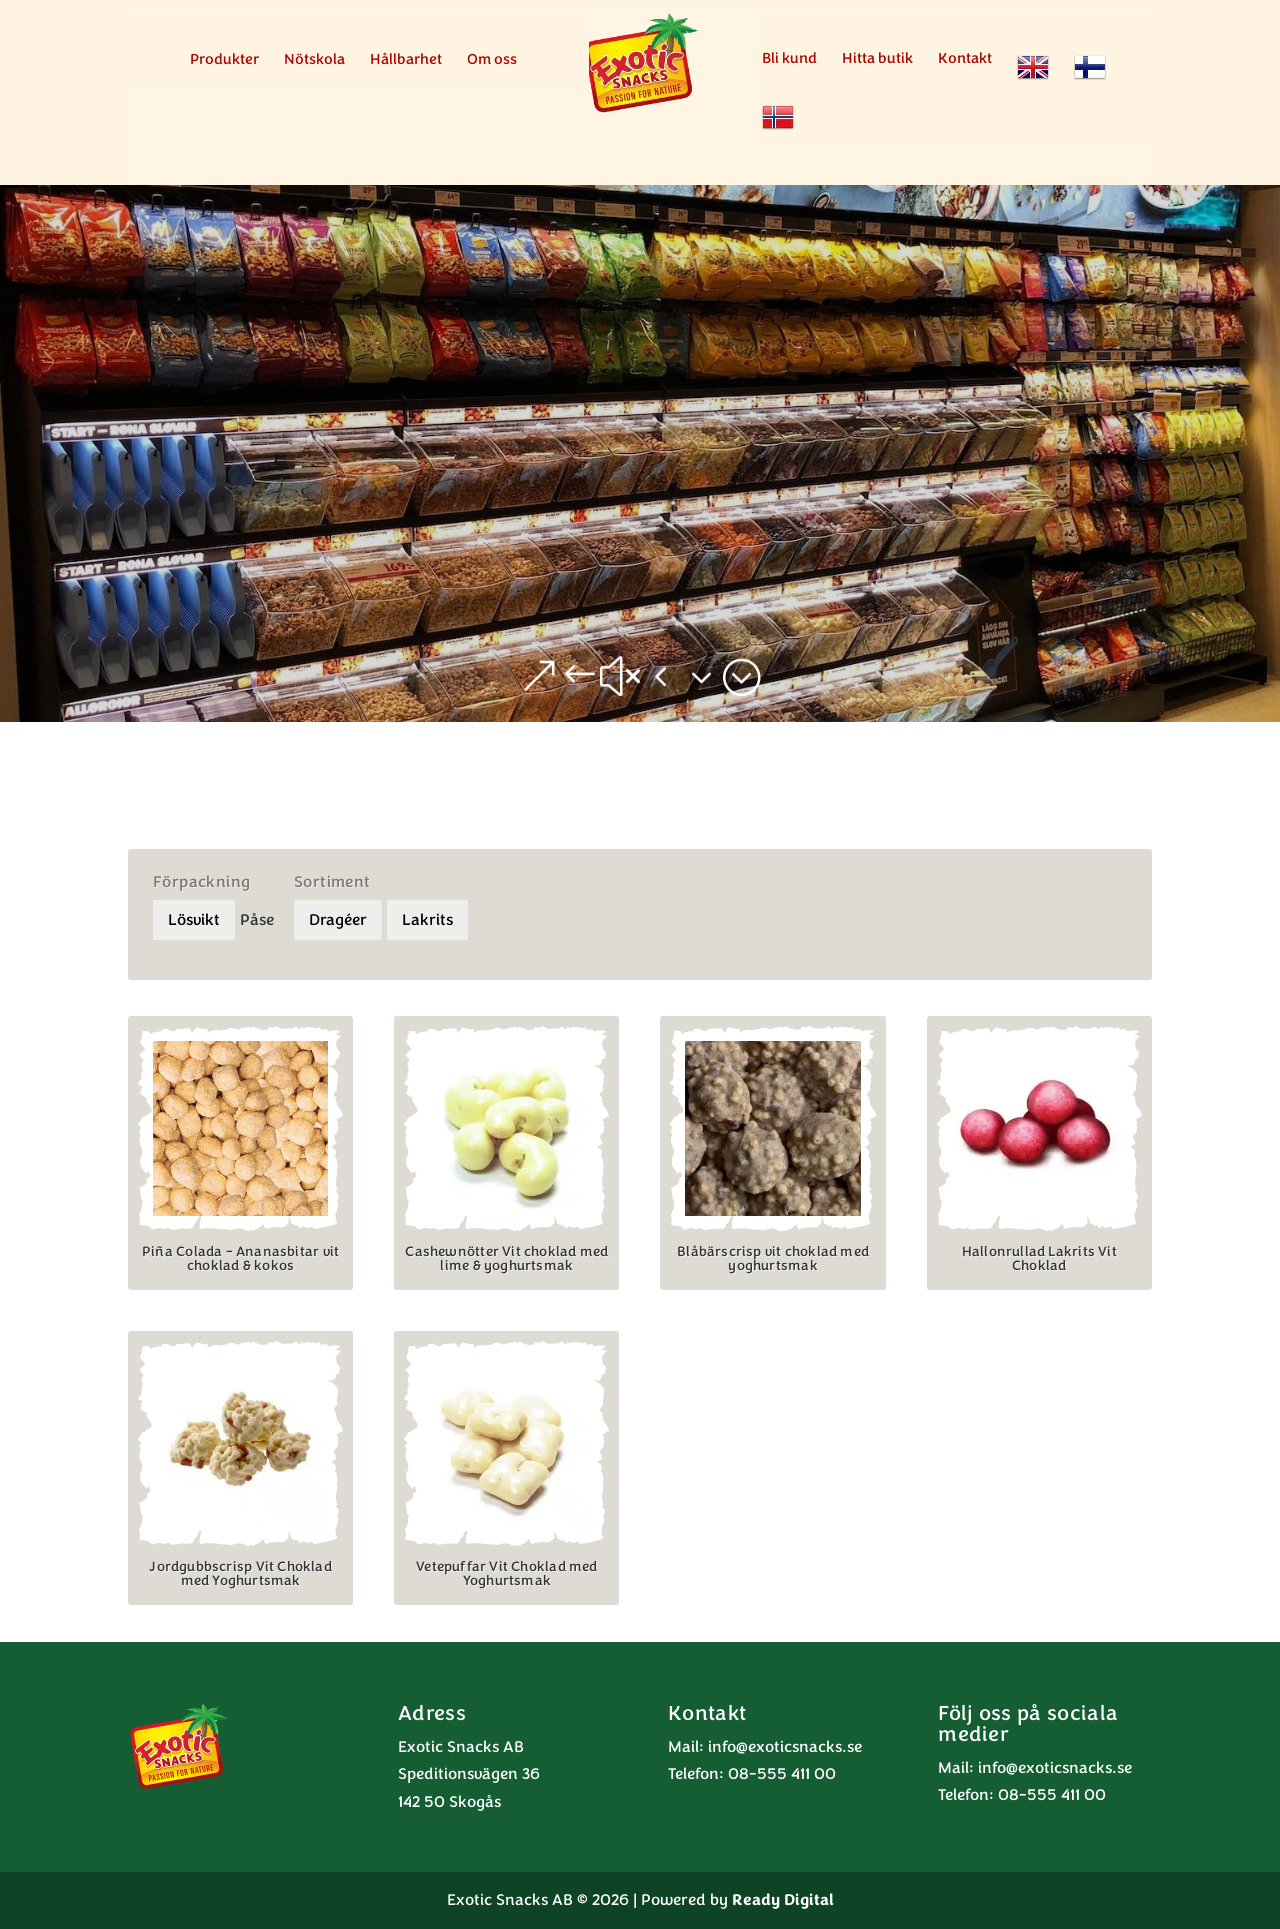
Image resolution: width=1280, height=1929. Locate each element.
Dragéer (338, 920)
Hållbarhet (406, 60)
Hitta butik (877, 59)
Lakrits (427, 920)
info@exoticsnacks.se (785, 1747)
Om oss (492, 60)
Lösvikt (194, 920)
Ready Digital (783, 1900)
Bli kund (789, 59)
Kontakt (965, 59)
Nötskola (314, 60)
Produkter (224, 60)
